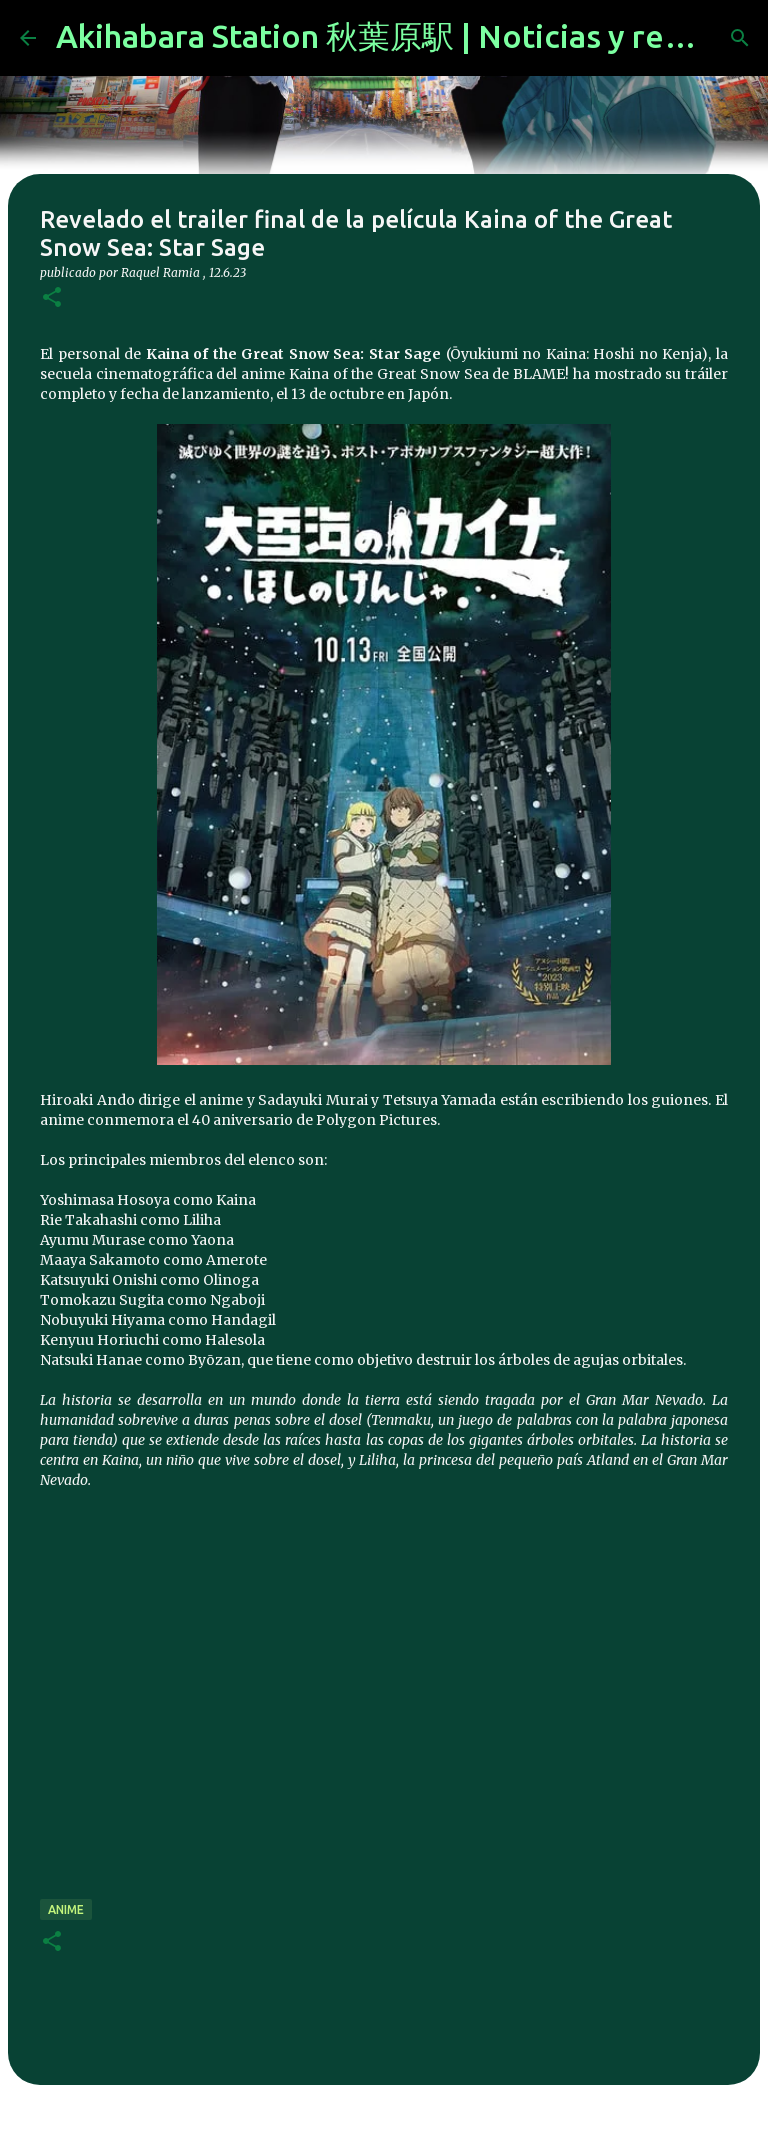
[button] (52, 298)
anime (66, 1909)
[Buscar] (740, 38)
